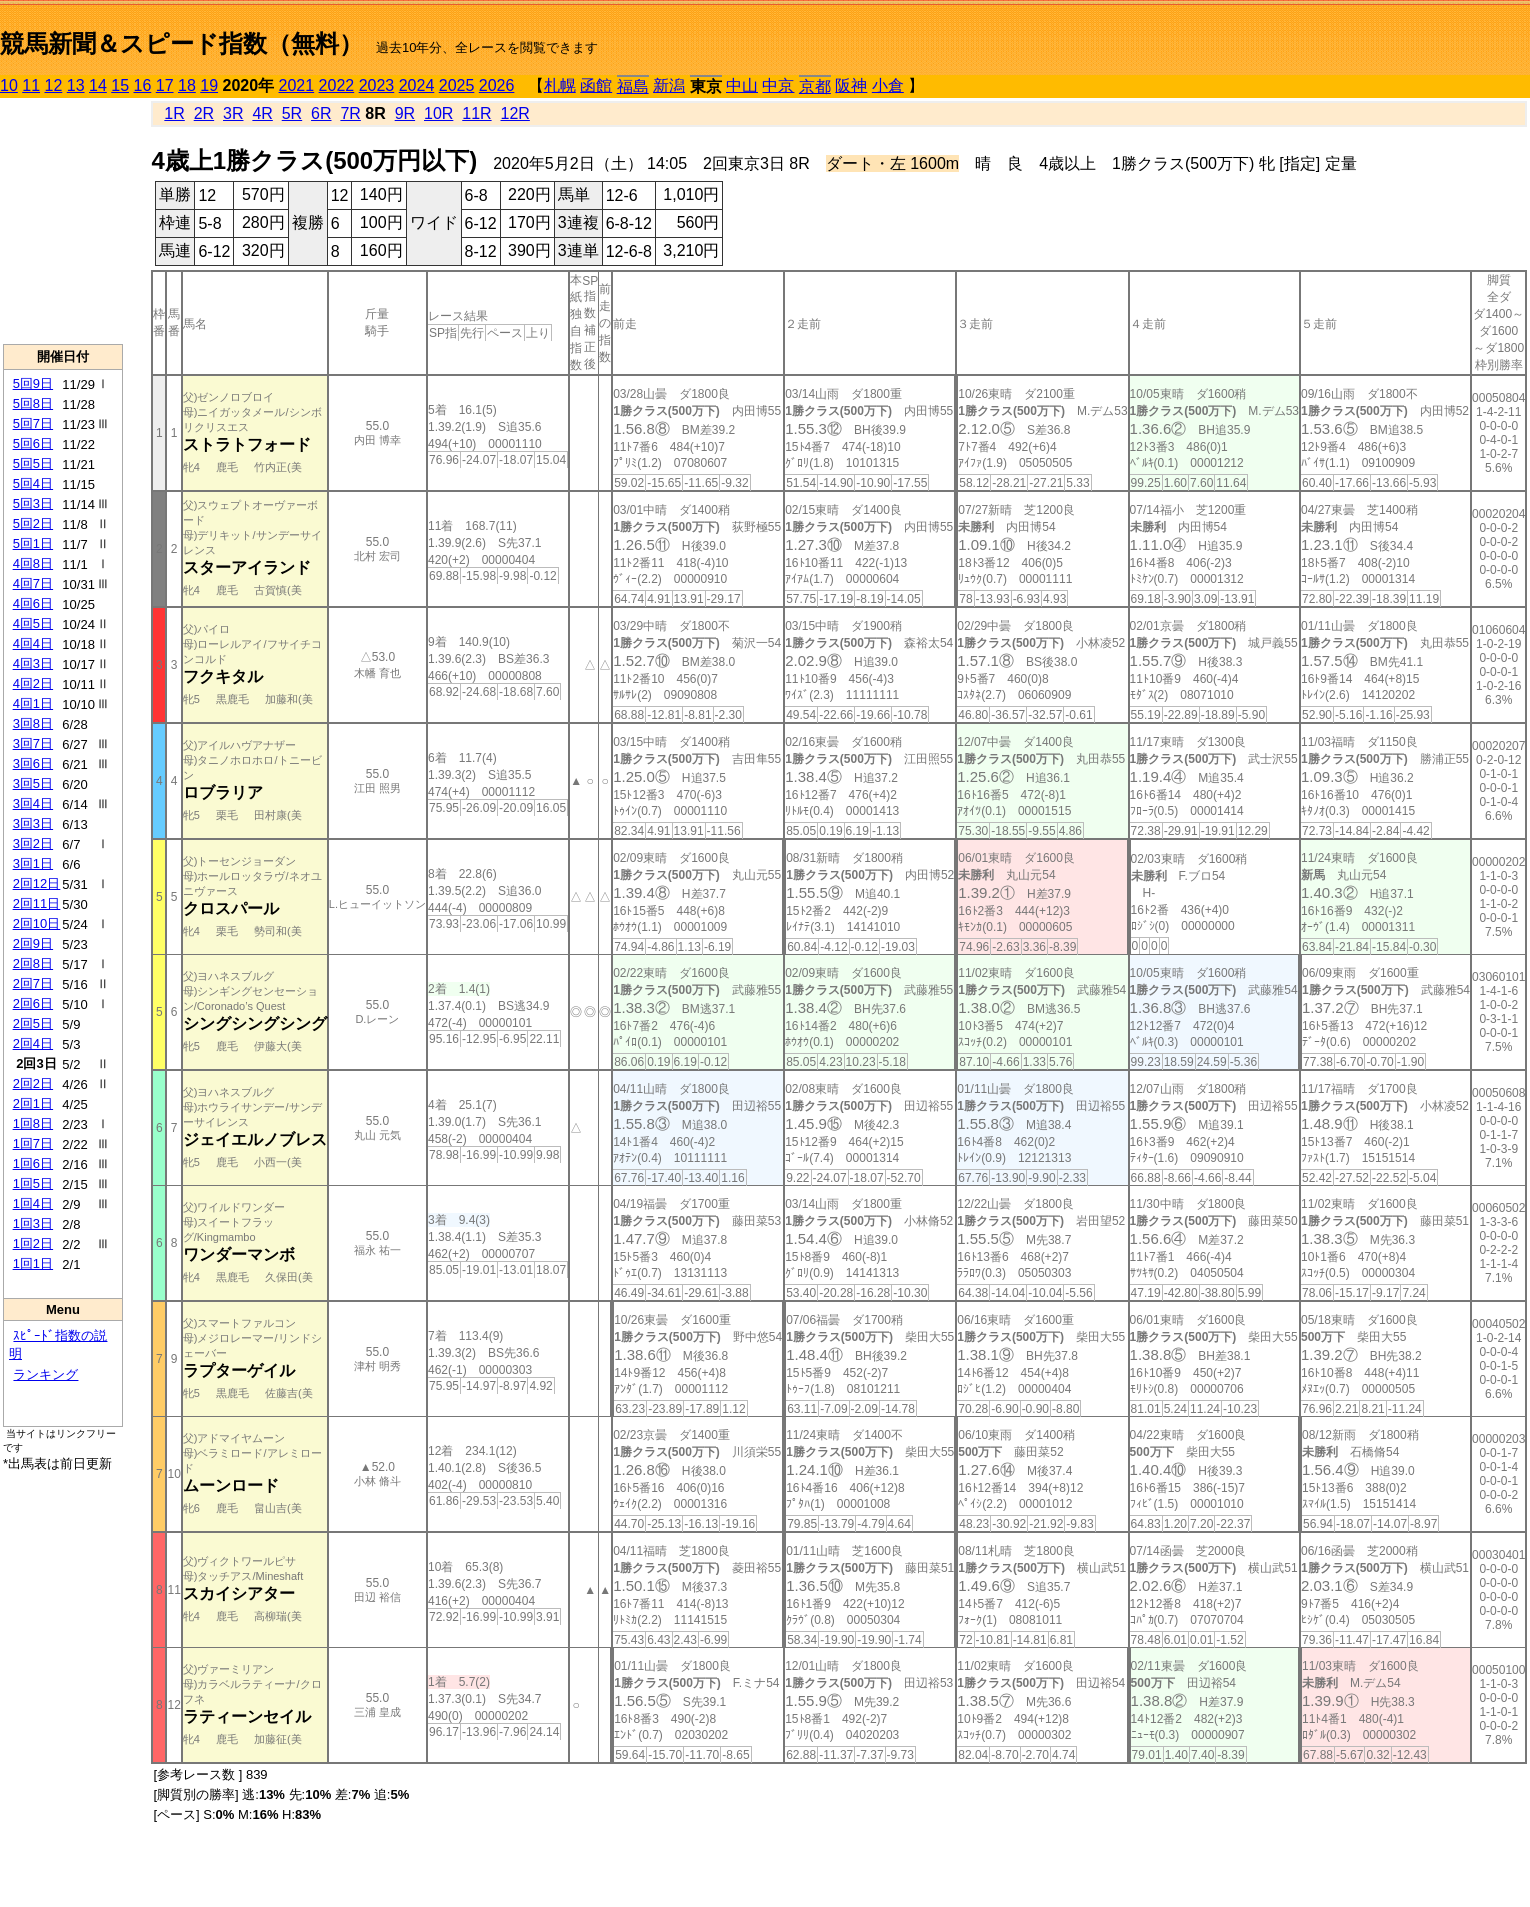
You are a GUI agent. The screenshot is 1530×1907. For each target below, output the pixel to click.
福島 (633, 86)
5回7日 (33, 423)
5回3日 (33, 503)
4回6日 (33, 603)
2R (204, 113)
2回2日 (33, 1083)
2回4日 (33, 1043)
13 (76, 85)
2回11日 (37, 903)
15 (120, 85)
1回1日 (33, 1263)
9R (405, 113)
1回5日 (33, 1183)
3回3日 (33, 823)
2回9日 (33, 943)
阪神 (851, 85)
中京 (778, 85)
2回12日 (37, 883)
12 (54, 85)
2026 (497, 85)
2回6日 (33, 1003)
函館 (596, 85)
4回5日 (33, 623)
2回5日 (33, 1023)
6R (321, 113)
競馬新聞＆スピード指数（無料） (181, 43)
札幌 (560, 85)
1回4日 (33, 1203)
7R (350, 113)
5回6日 (33, 443)
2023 (377, 85)
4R (262, 113)
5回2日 (33, 523)
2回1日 (33, 1103)
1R (174, 113)
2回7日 (33, 983)
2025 (457, 85)
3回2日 (33, 843)
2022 (337, 85)
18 (187, 85)
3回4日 (33, 803)
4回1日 (33, 703)
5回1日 (33, 543)
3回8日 (33, 723)
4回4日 (33, 643)
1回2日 (33, 1243)
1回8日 (33, 1123)
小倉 (888, 85)
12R (515, 113)
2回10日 (37, 923)
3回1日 (33, 863)
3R (233, 113)
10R (438, 113)
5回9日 (33, 383)
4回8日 (33, 563)
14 (98, 85)
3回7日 (33, 743)
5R (292, 113)
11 (31, 85)
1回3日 (33, 1223)
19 (209, 85)
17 (165, 85)
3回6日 (33, 763)
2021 (297, 85)
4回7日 (33, 583)
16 (143, 85)
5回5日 (33, 463)
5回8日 (33, 403)
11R (476, 113)
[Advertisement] (63, 221)
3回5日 (33, 783)
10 (9, 85)
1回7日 (33, 1143)
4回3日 (33, 663)
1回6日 (33, 1163)
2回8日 (33, 963)
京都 (815, 86)
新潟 (669, 85)
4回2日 (33, 683)
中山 (742, 85)
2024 (417, 85)
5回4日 (33, 483)
